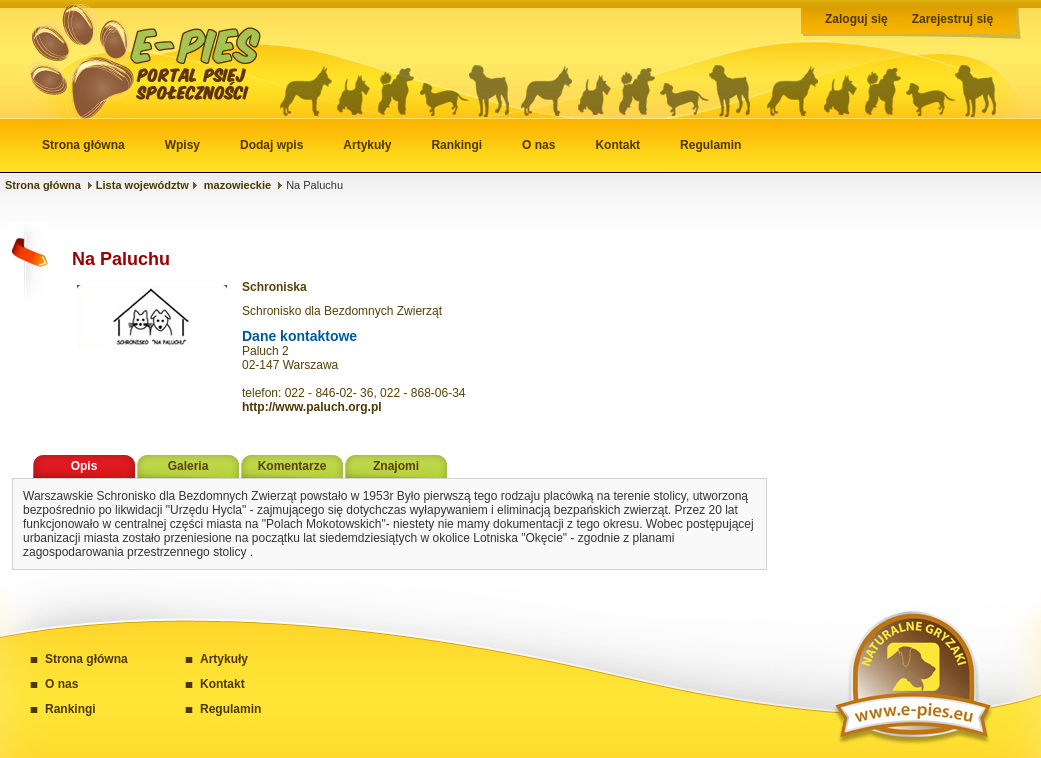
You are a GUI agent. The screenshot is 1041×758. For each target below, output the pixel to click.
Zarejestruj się (952, 19)
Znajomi (396, 466)
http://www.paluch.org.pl (312, 407)
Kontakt (617, 145)
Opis (84, 466)
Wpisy (182, 145)
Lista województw (142, 185)
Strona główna (83, 145)
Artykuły (367, 145)
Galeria (188, 466)
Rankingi (456, 145)
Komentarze (292, 466)
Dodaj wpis (271, 145)
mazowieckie (237, 185)
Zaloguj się (856, 19)
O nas (538, 145)
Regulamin (710, 145)
